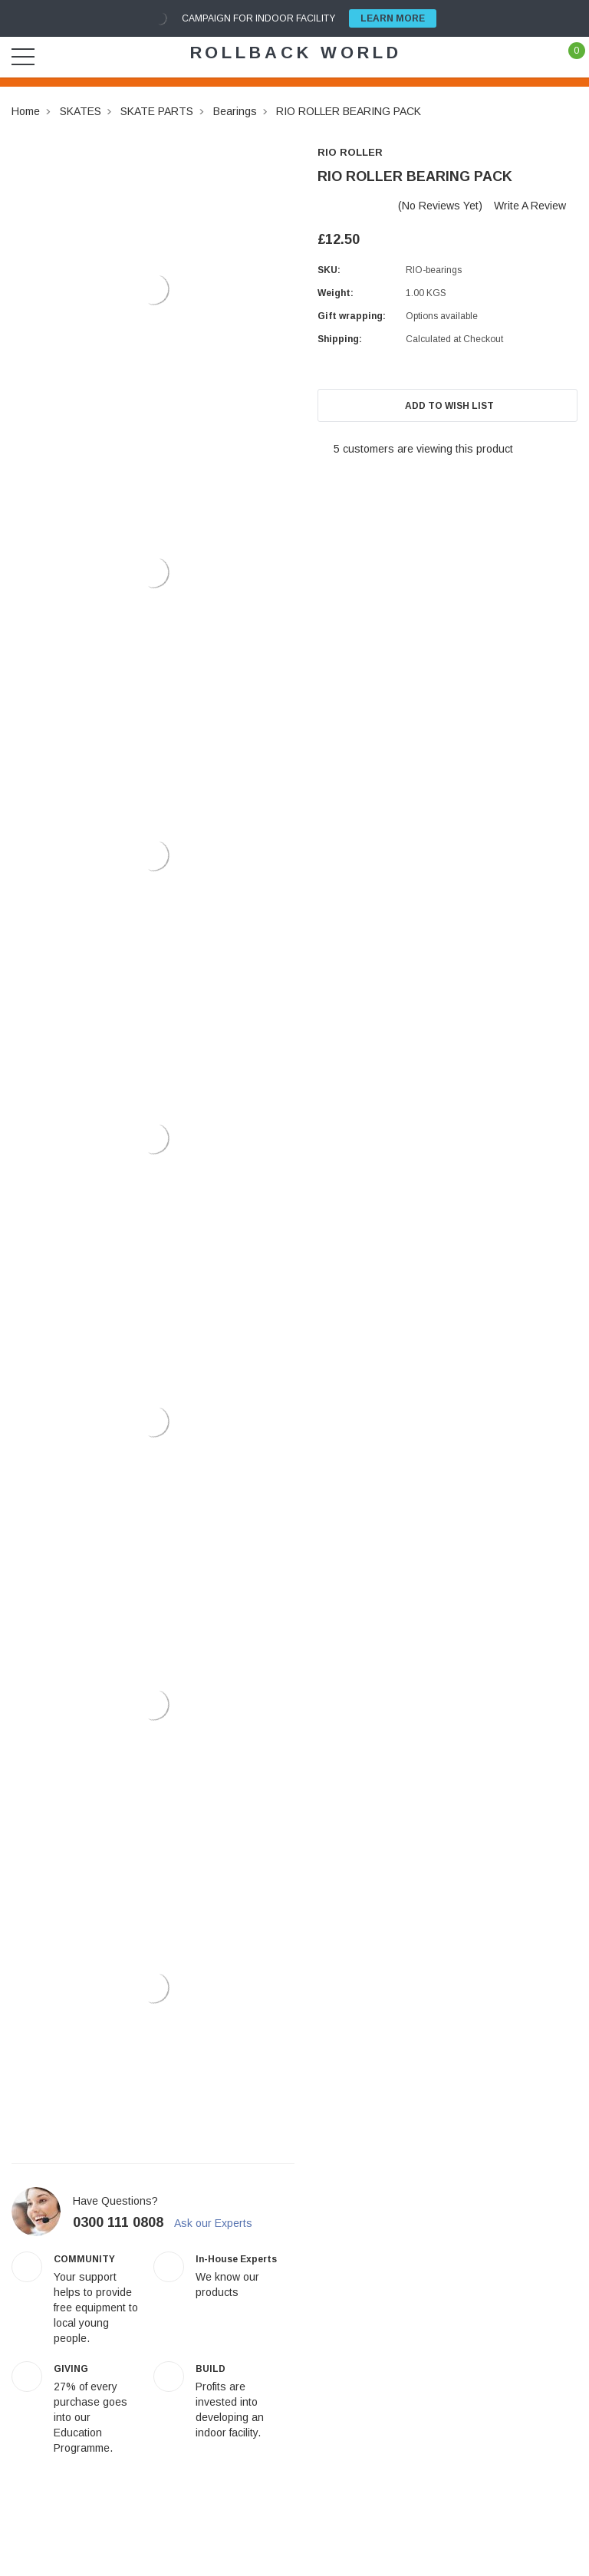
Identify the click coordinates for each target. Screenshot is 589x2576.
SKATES (80, 111)
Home (26, 111)
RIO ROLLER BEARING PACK (348, 111)
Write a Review (530, 205)
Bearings (235, 111)
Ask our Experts (220, 2223)
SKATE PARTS (156, 111)
